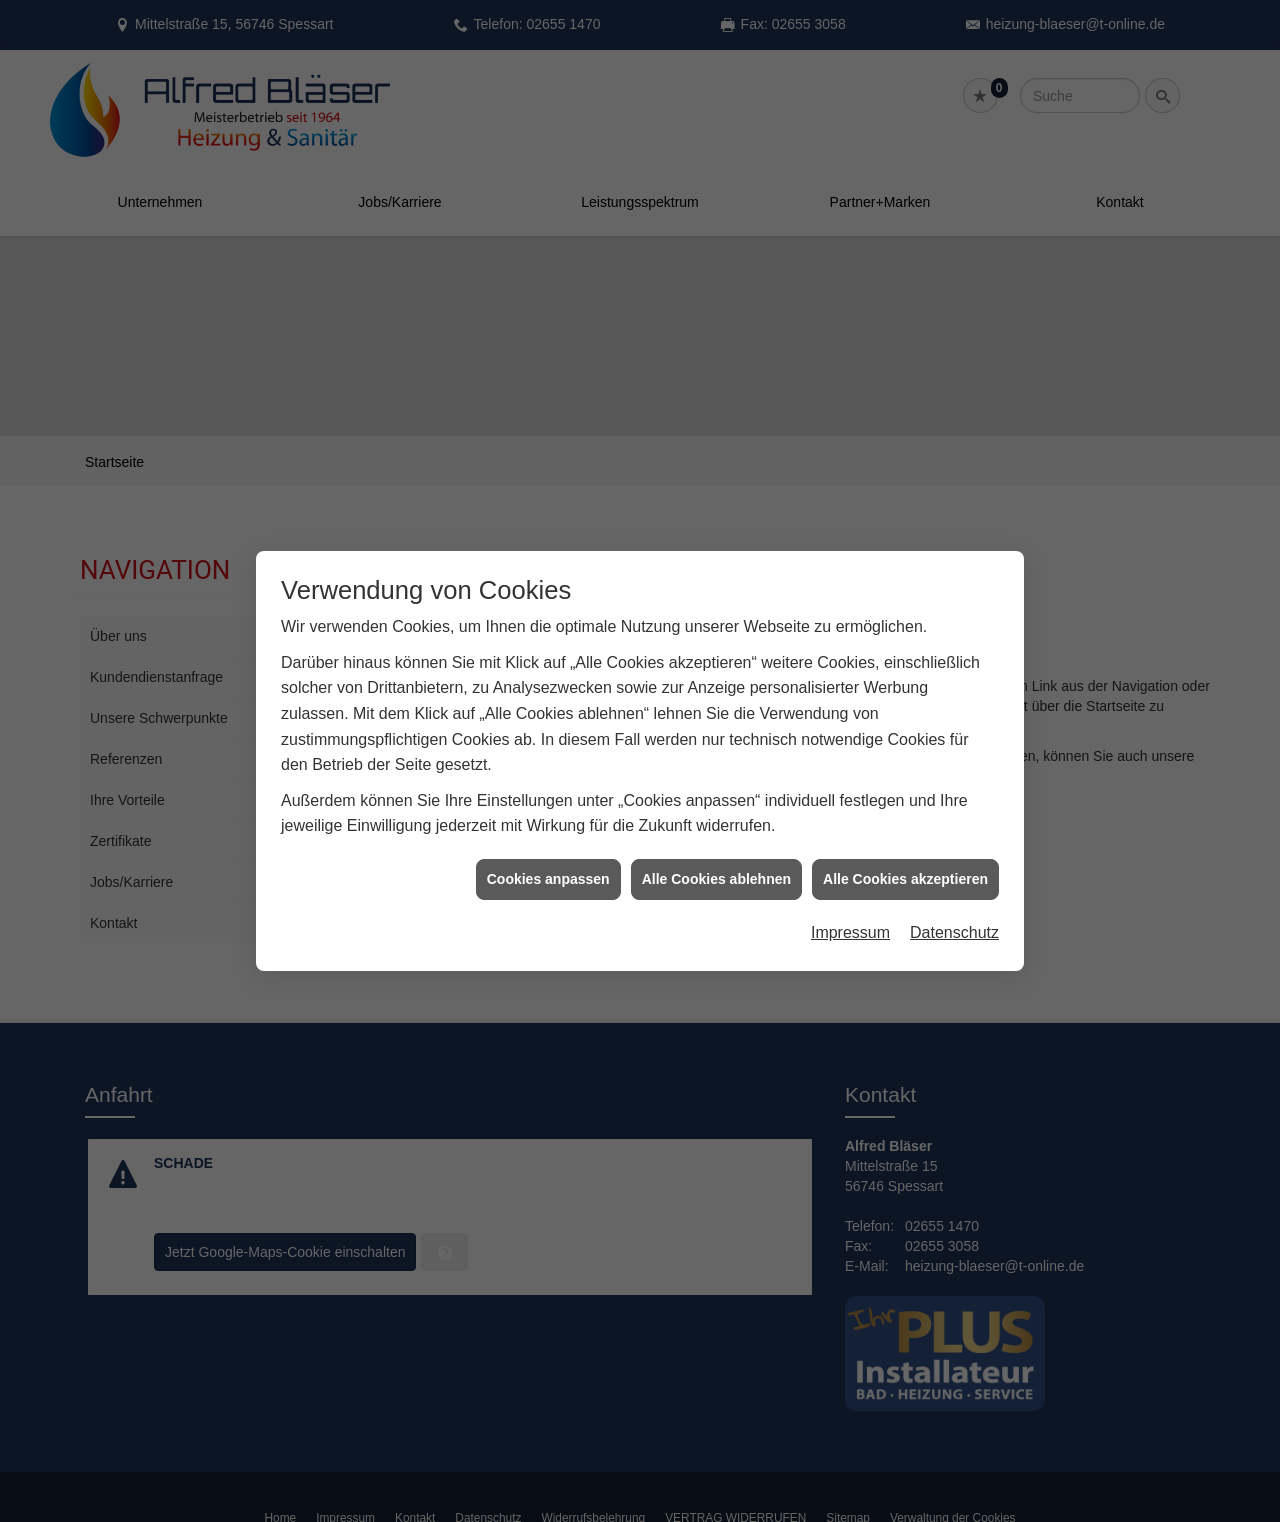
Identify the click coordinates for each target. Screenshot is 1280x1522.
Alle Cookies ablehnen (716, 857)
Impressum (850, 910)
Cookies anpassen (548, 857)
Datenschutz (954, 910)
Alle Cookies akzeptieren (905, 857)
